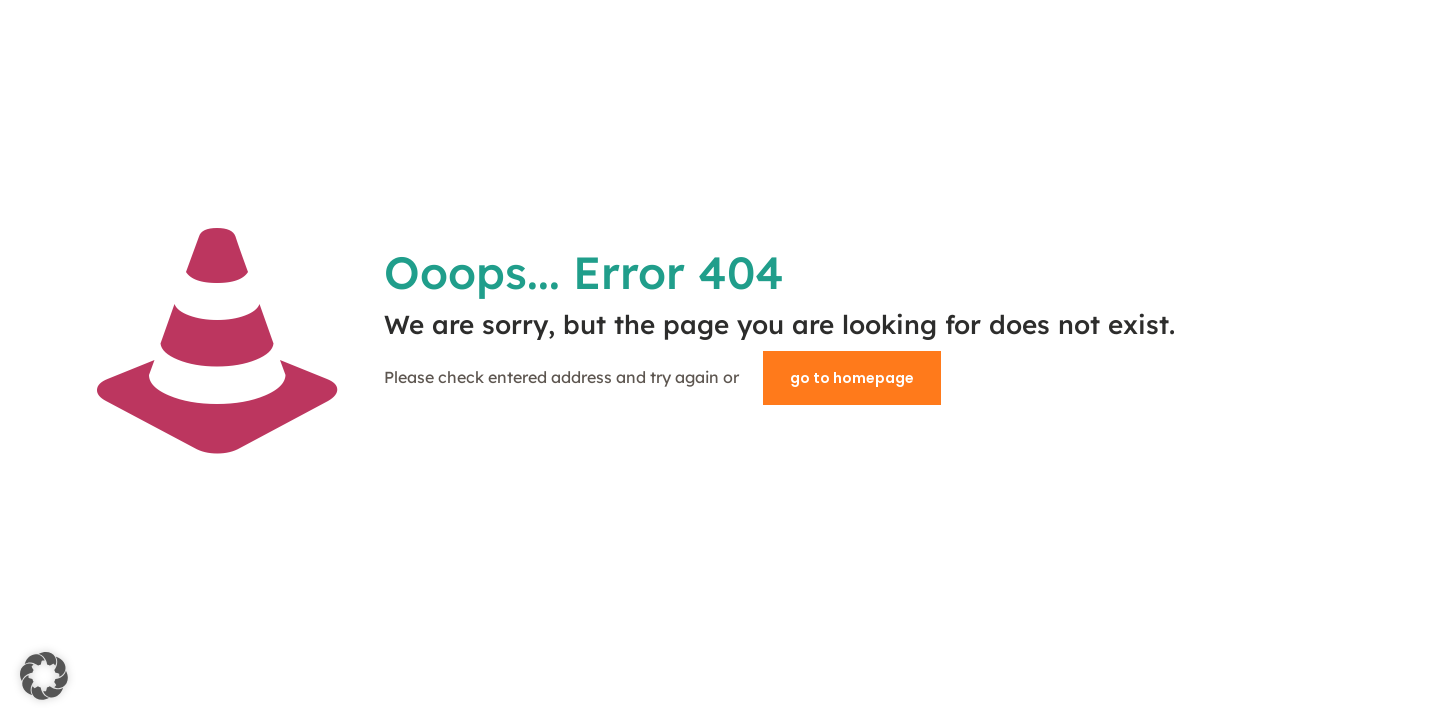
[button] (44, 676)
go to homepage (852, 378)
